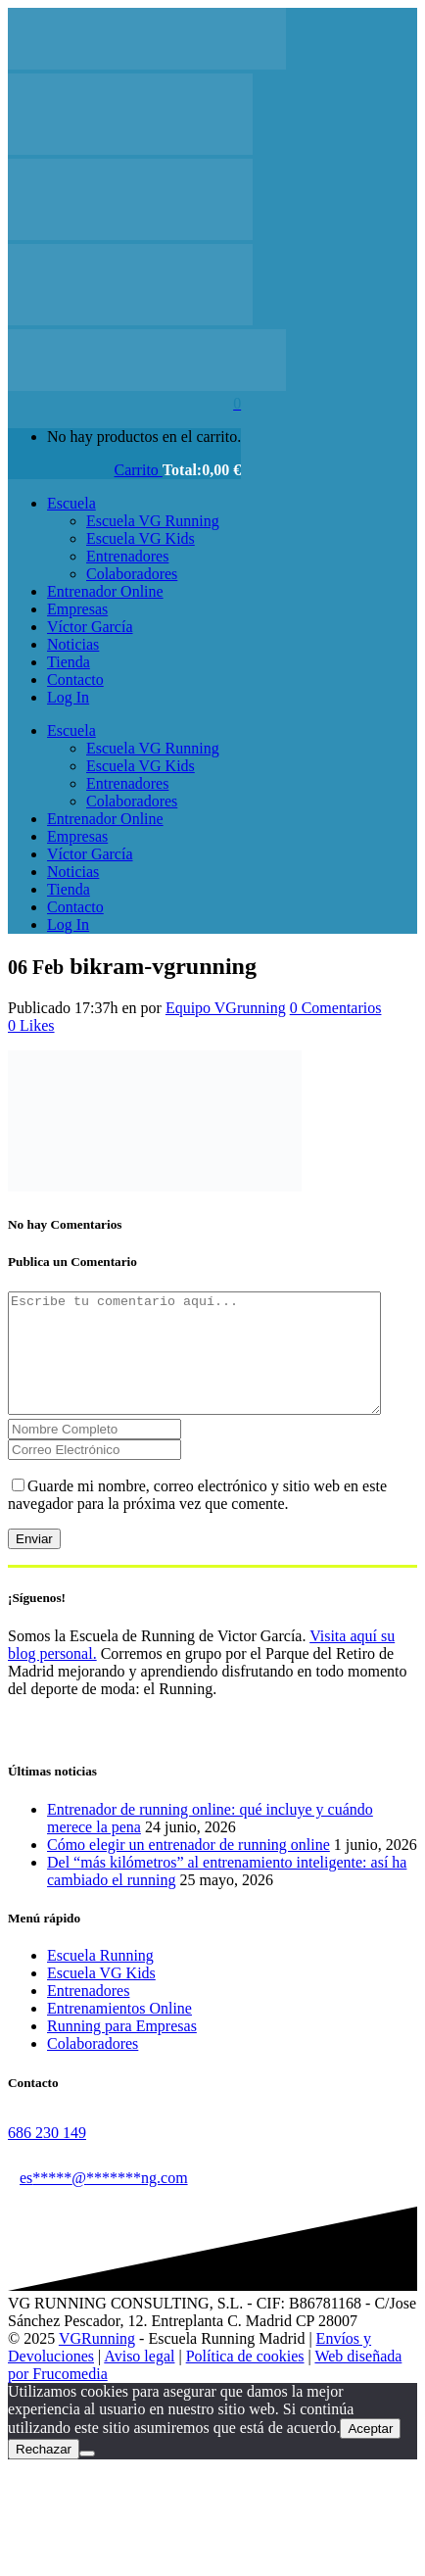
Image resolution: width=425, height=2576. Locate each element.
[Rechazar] (87, 2477)
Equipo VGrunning (225, 1007)
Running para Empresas (122, 2049)
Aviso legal (139, 2379)
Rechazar (43, 2472)
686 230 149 (47, 2156)
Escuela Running (100, 1978)
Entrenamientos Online (119, 2031)
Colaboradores (92, 2067)
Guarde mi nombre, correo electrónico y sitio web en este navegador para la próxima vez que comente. (197, 1518)
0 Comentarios (336, 1007)
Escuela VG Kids (101, 1996)
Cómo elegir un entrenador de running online (188, 1868)
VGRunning (97, 2362)
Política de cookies (245, 2379)
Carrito (139, 470)
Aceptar (370, 2452)
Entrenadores (88, 2014)
